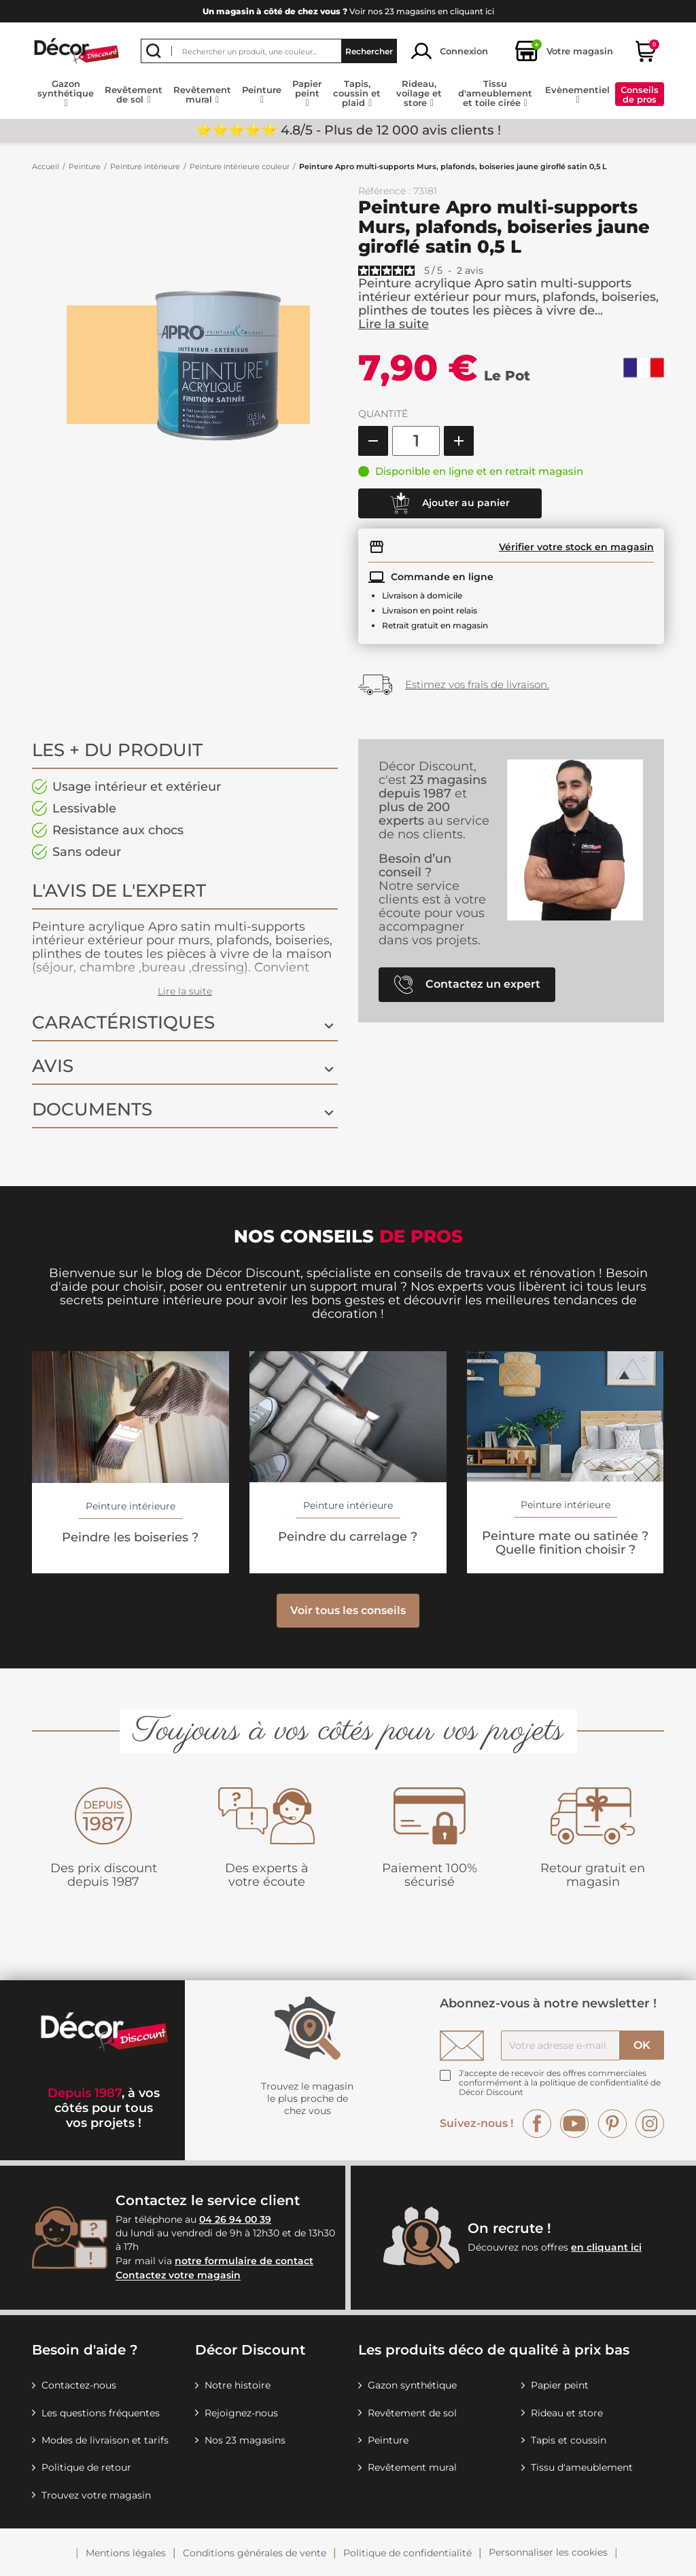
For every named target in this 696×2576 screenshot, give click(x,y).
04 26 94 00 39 (235, 2219)
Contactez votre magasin (178, 2276)
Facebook (537, 2123)
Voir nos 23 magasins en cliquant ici (348, 11)
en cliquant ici (606, 2247)
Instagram (650, 2123)
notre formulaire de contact (244, 2261)
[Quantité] (416, 441)
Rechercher (369, 51)
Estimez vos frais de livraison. (477, 684)
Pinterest (612, 2123)
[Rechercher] (269, 51)
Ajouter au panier (450, 503)
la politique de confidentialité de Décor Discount (560, 2087)
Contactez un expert (467, 985)
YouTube (574, 2123)
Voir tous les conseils (348, 1610)
